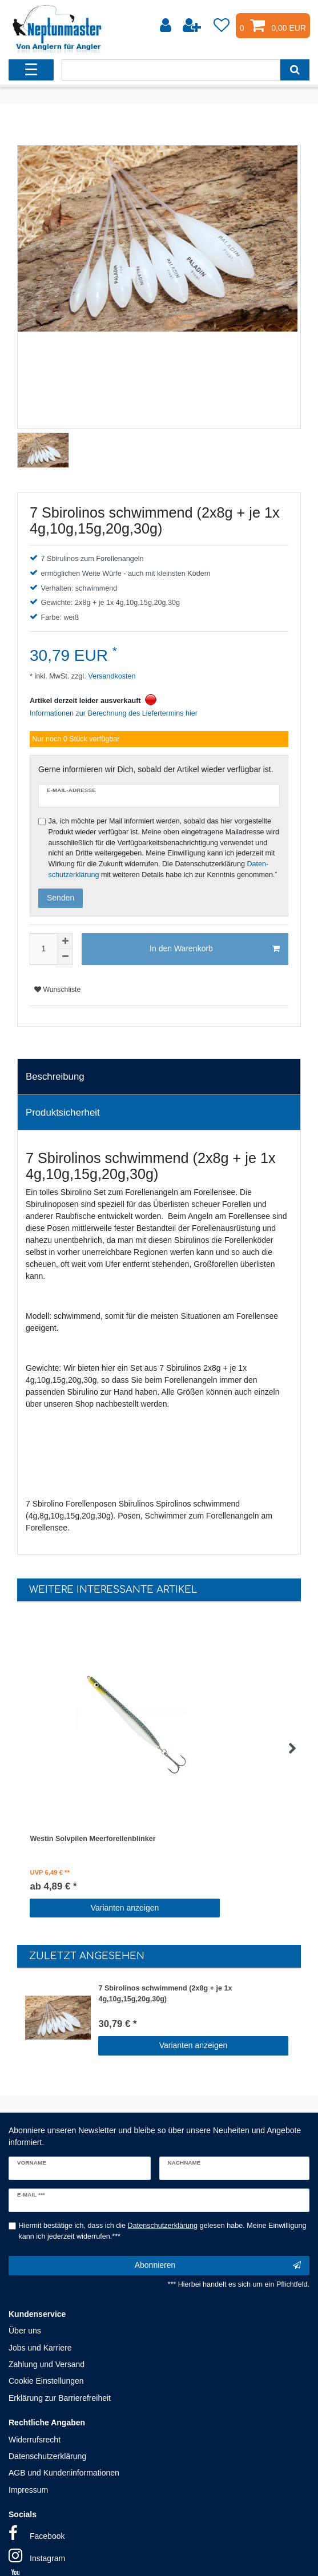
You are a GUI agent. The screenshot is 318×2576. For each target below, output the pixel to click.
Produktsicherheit (63, 1112)
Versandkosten (111, 676)
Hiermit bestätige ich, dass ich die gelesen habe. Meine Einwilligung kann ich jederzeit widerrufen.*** (163, 2231)
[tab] (159, 1077)
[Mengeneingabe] (43, 949)
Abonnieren (218, 2265)
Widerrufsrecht (35, 2439)
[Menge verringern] (65, 957)
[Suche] (294, 69)
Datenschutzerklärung (47, 2456)
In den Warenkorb (215, 949)
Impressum (28, 2489)
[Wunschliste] (222, 25)
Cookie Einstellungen (46, 2380)
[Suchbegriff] (171, 69)
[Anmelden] (167, 25)
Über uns (25, 2330)
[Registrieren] (193, 25)
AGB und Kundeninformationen (64, 2472)
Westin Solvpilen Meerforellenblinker (92, 1839)
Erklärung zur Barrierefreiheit (60, 2398)
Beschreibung (55, 1076)
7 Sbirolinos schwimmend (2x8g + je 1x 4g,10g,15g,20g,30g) (165, 1993)
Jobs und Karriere (40, 2347)
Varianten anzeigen (125, 1907)
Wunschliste (57, 990)
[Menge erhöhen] (65, 941)
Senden (60, 897)
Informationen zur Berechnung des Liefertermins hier (114, 713)
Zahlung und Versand (46, 2364)
